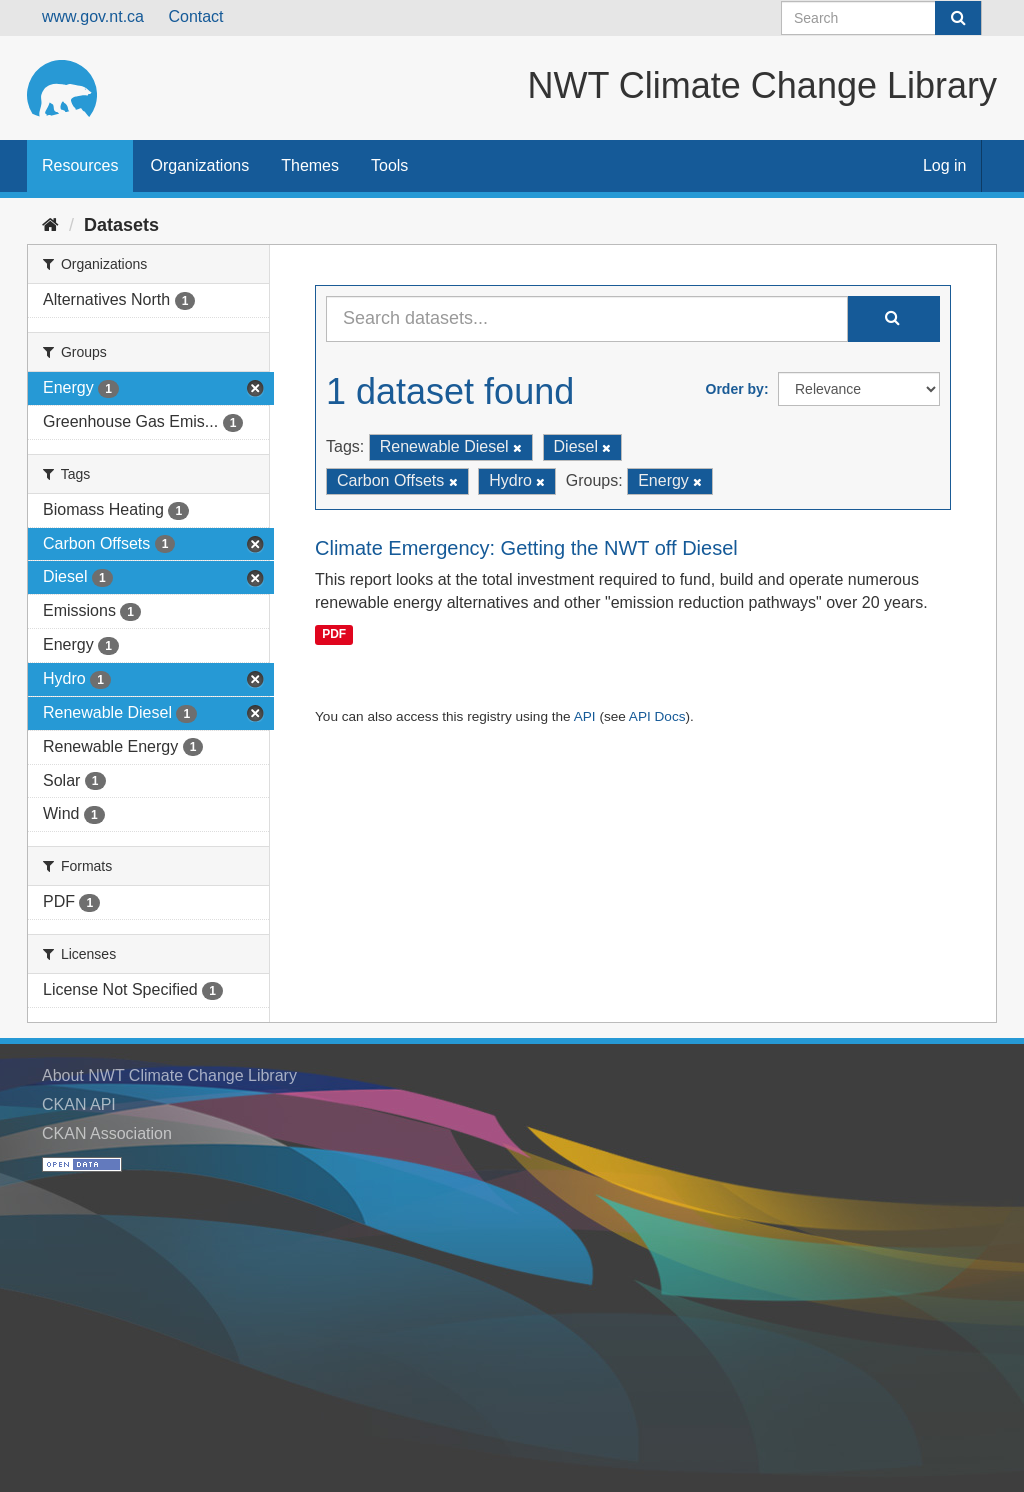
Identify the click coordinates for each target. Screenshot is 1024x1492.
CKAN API (79, 1104)
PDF (334, 634)
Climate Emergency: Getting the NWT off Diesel (526, 548)
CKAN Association (107, 1133)
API (585, 716)
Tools (389, 165)
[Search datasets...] (587, 319)
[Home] (50, 225)
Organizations (199, 165)
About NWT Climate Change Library (169, 1075)
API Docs (657, 716)
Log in (945, 165)
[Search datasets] (881, 18)
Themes (310, 165)
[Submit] (958, 18)
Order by (735, 389)
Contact (195, 16)
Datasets (121, 225)
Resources (80, 165)
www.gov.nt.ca (93, 16)
